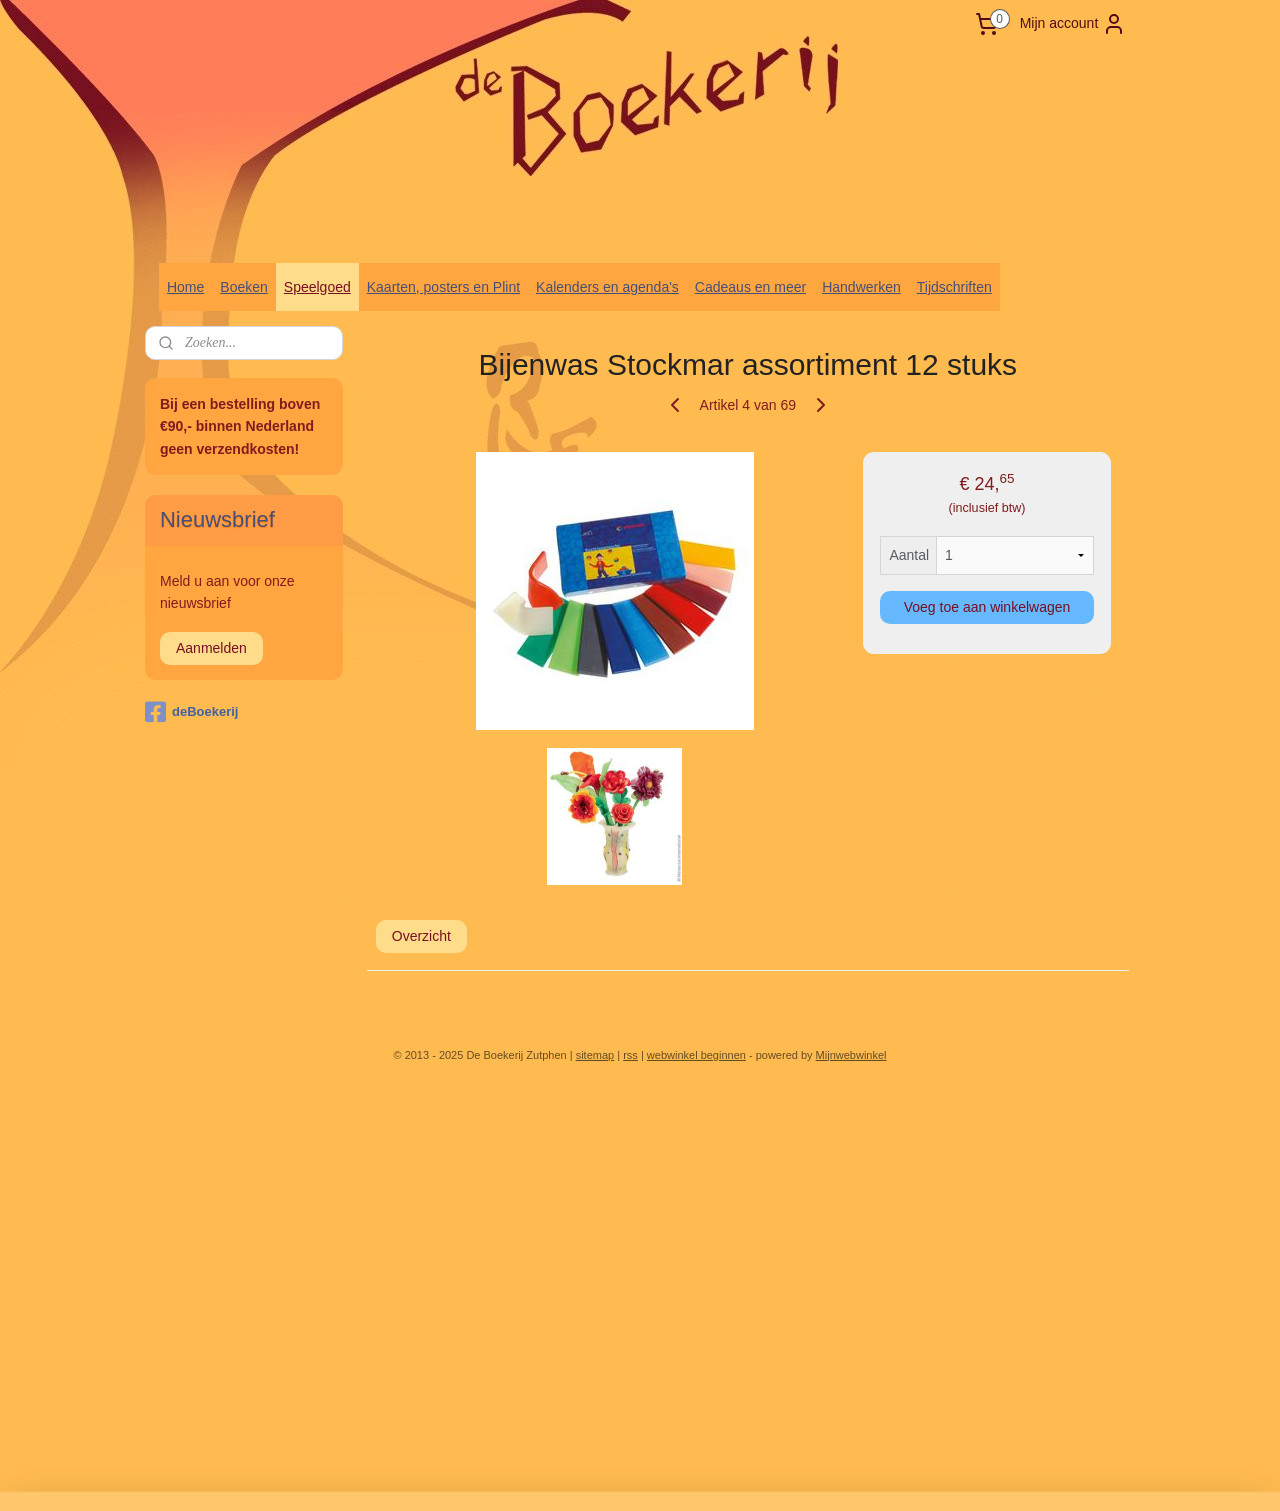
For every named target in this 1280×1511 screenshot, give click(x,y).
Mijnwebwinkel (851, 1055)
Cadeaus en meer (750, 287)
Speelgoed (317, 287)
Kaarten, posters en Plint (443, 287)
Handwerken (861, 287)
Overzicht (421, 936)
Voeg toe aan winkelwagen (987, 607)
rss (630, 1055)
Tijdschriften (954, 287)
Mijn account (1073, 24)
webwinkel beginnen (696, 1055)
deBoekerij (191, 712)
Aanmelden (211, 648)
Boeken (243, 287)
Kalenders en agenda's (607, 287)
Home (185, 287)
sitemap (595, 1055)
